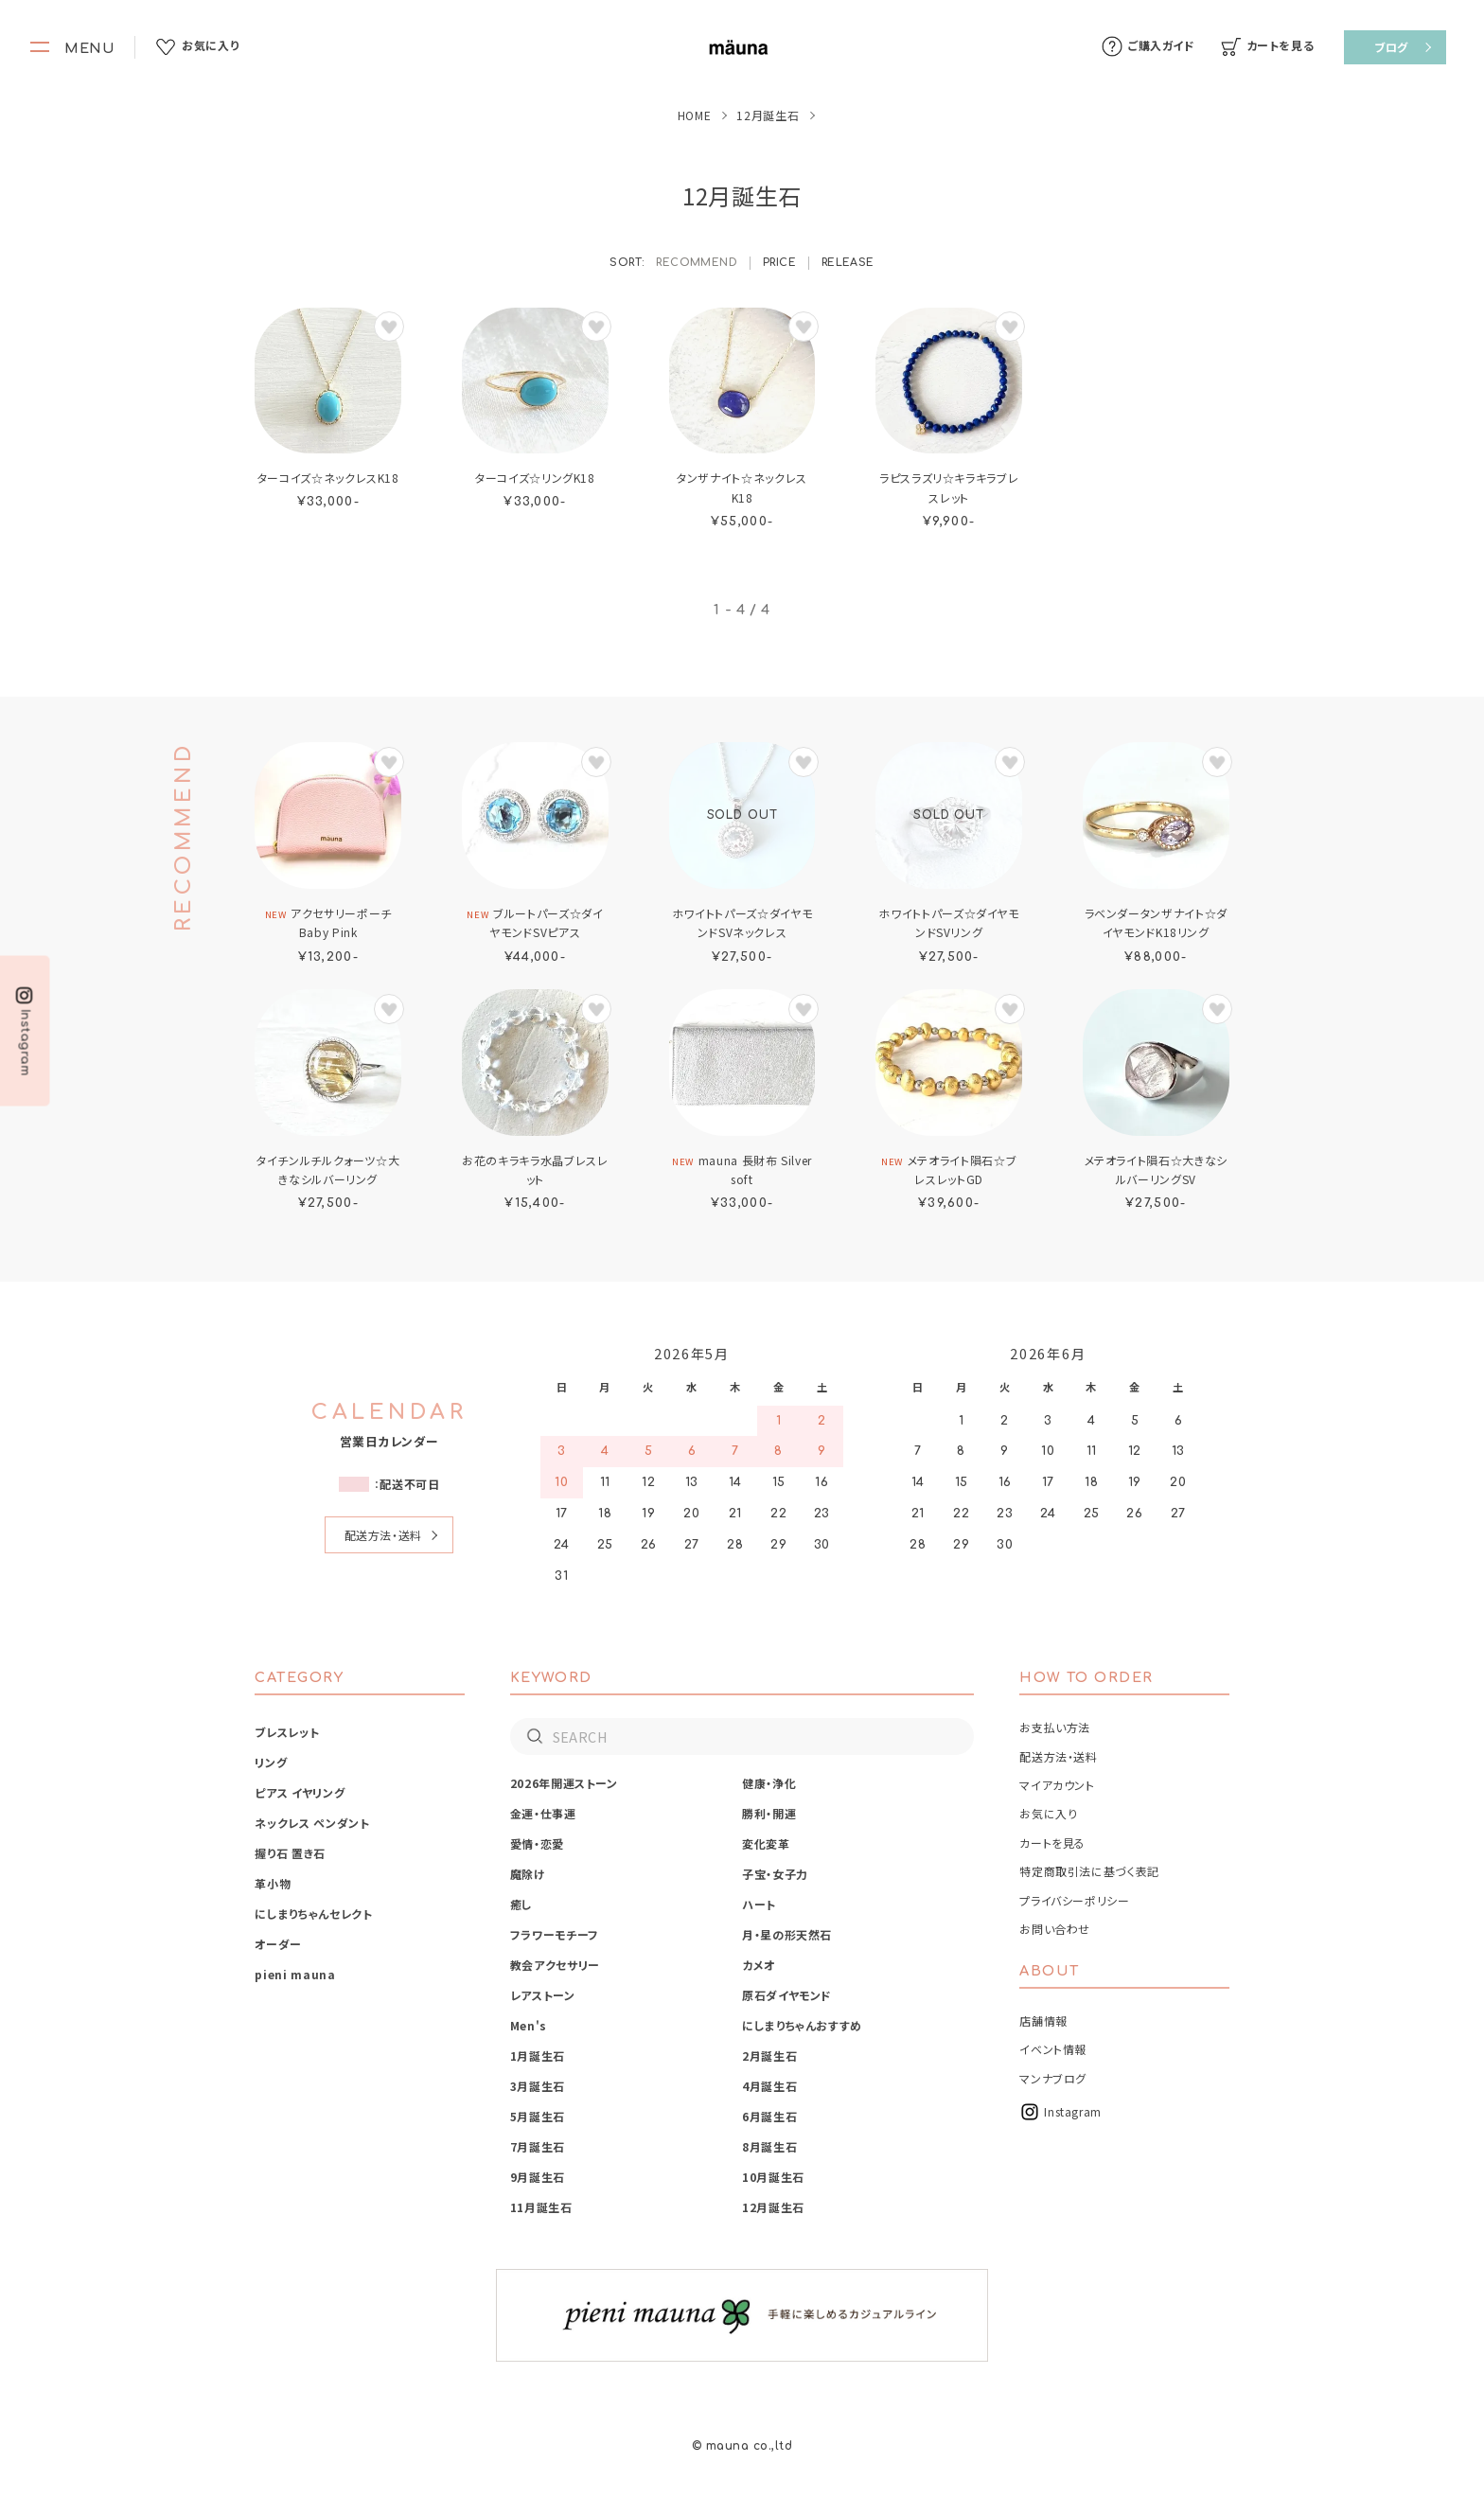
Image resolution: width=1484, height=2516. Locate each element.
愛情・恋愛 (537, 1843)
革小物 (273, 1883)
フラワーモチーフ (554, 1934)
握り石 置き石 (290, 1853)
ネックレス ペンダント (312, 1823)
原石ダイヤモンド (787, 1995)
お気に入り (1048, 1813)
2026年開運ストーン (564, 1783)
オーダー (278, 1944)
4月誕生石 (769, 2086)
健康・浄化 (769, 1783)
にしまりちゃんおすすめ (802, 2025)
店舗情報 (1043, 2020)
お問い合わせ (1054, 1929)
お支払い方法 (1054, 1727)
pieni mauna (295, 1974)
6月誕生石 (769, 2116)
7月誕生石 (537, 2146)
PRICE (779, 263)
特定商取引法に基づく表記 (1089, 1871)
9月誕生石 (537, 2177)
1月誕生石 (537, 2055)
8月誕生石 (769, 2146)
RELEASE (848, 263)
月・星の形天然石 (787, 1934)
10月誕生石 (773, 2177)
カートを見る (1052, 1842)
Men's (528, 2025)
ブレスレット (287, 1732)
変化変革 (766, 1843)
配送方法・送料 (383, 1535)
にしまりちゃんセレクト (313, 1913)
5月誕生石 (537, 2116)
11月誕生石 (541, 2207)
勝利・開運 (769, 1813)
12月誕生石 (773, 2207)
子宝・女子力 (775, 1874)
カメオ (758, 1965)
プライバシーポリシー (1074, 1900)
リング (271, 1762)
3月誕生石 (537, 2086)
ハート (759, 1904)
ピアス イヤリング (299, 1792)
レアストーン (542, 1995)
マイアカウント (1056, 1785)
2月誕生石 (769, 2055)
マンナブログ (1052, 2078)
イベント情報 (1052, 2049)
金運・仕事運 (543, 1813)
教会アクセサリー (555, 1965)
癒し (521, 1904)
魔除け (528, 1874)
